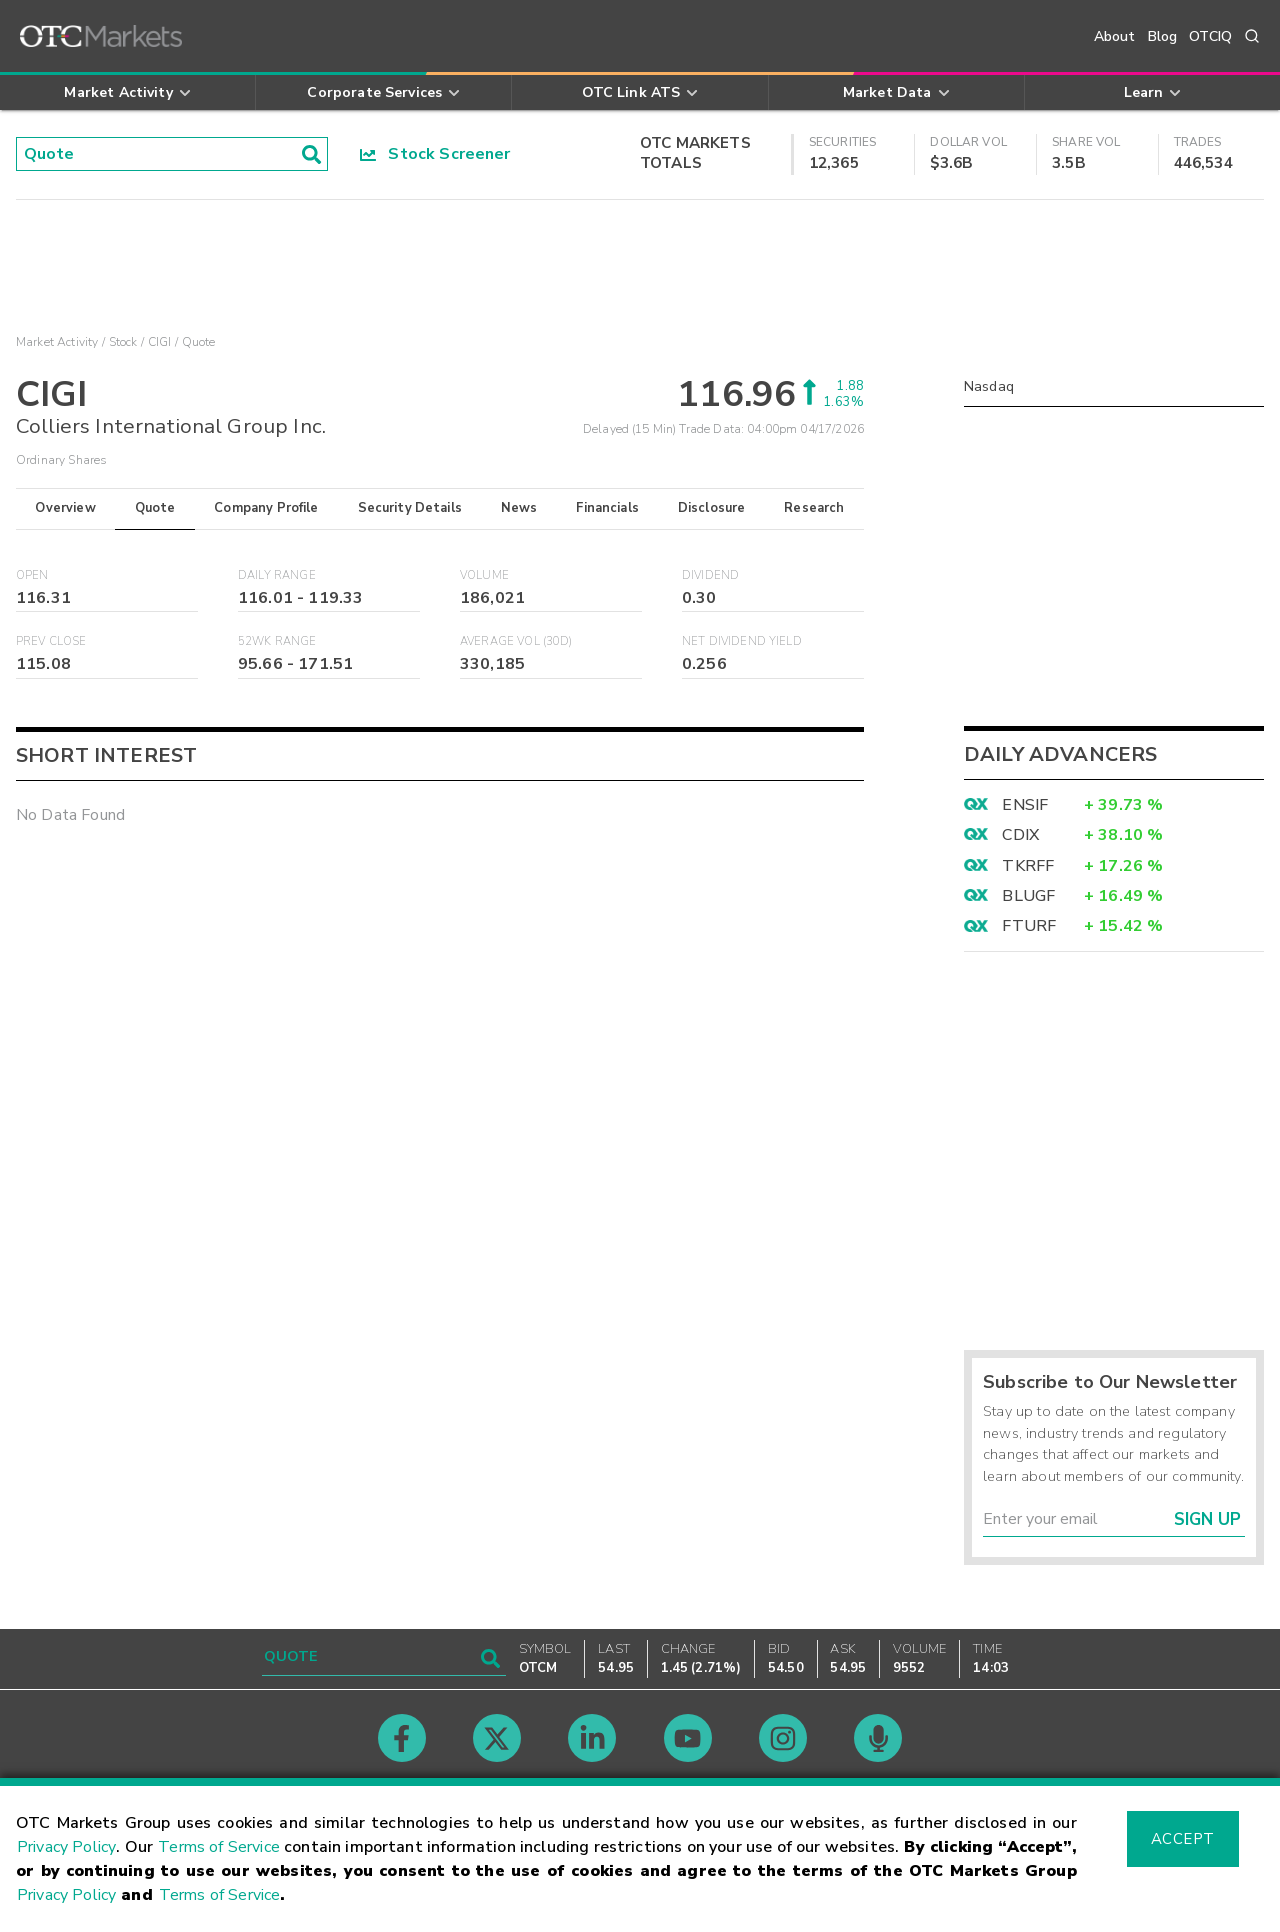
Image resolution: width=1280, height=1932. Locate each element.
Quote (155, 508)
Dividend (710, 575)
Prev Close (51, 641)
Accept (1183, 1839)
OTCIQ (1210, 36)
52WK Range (277, 641)
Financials (607, 508)
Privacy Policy (66, 1847)
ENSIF (1025, 805)
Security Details (410, 508)
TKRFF (1028, 866)
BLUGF (1028, 896)
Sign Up (1207, 1519)
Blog (1163, 36)
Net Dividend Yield (742, 641)
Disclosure (712, 508)
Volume (484, 575)
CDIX (1020, 835)
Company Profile (266, 508)
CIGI (160, 342)
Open (32, 575)
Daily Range (277, 575)
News (519, 508)
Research (814, 508)
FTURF (1029, 926)
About (1115, 36)
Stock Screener (435, 154)
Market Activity (57, 342)
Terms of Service (219, 1847)
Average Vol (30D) (516, 641)
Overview (65, 508)
